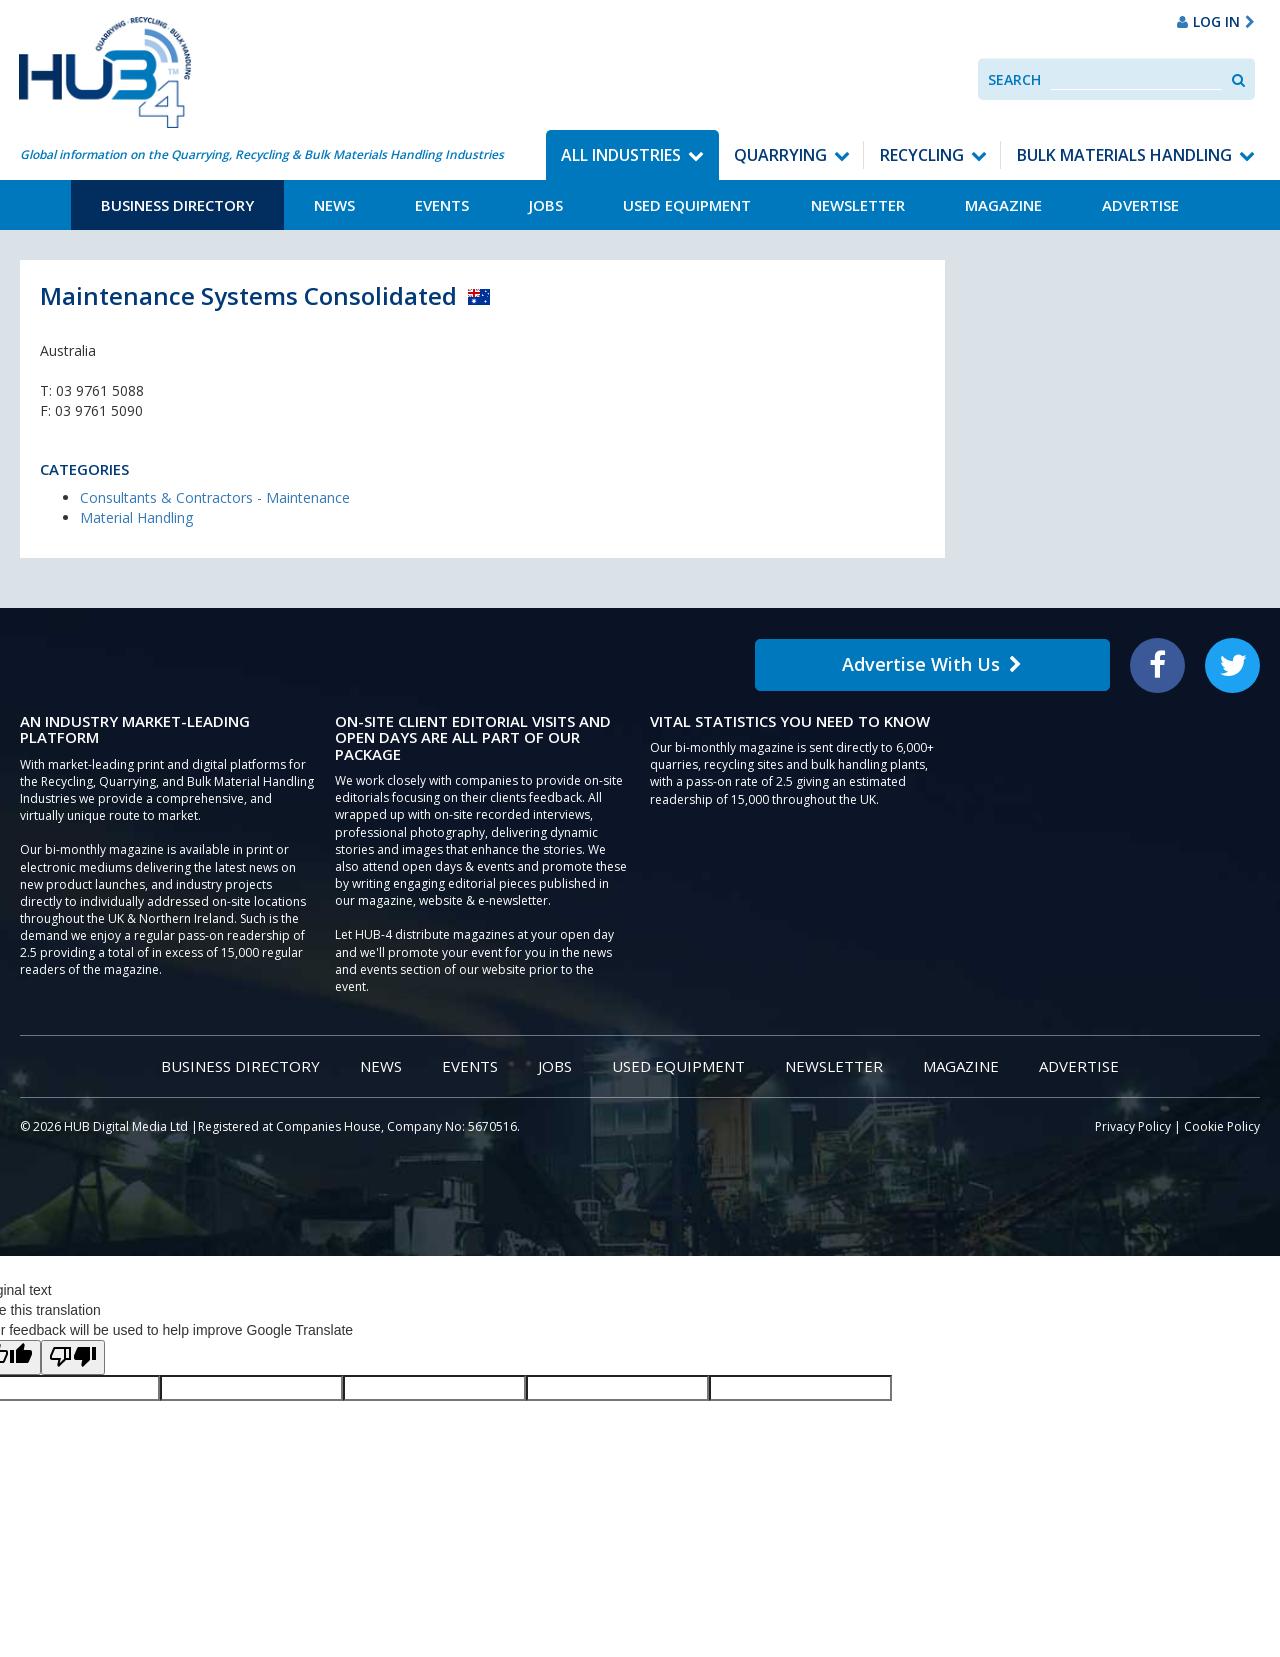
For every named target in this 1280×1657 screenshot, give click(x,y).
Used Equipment (687, 205)
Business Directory (177, 205)
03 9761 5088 (100, 390)
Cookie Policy (1222, 1126)
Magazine (1003, 205)
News (334, 205)
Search (1014, 79)
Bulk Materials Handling (1124, 155)
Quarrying (780, 155)
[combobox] (1136, 79)
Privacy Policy (1133, 1126)
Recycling (922, 155)
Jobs (546, 205)
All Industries (621, 155)
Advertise (1140, 205)
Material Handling (136, 517)
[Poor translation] (73, 1357)
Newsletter (858, 205)
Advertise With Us (932, 664)
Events (442, 205)
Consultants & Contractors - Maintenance (215, 497)
